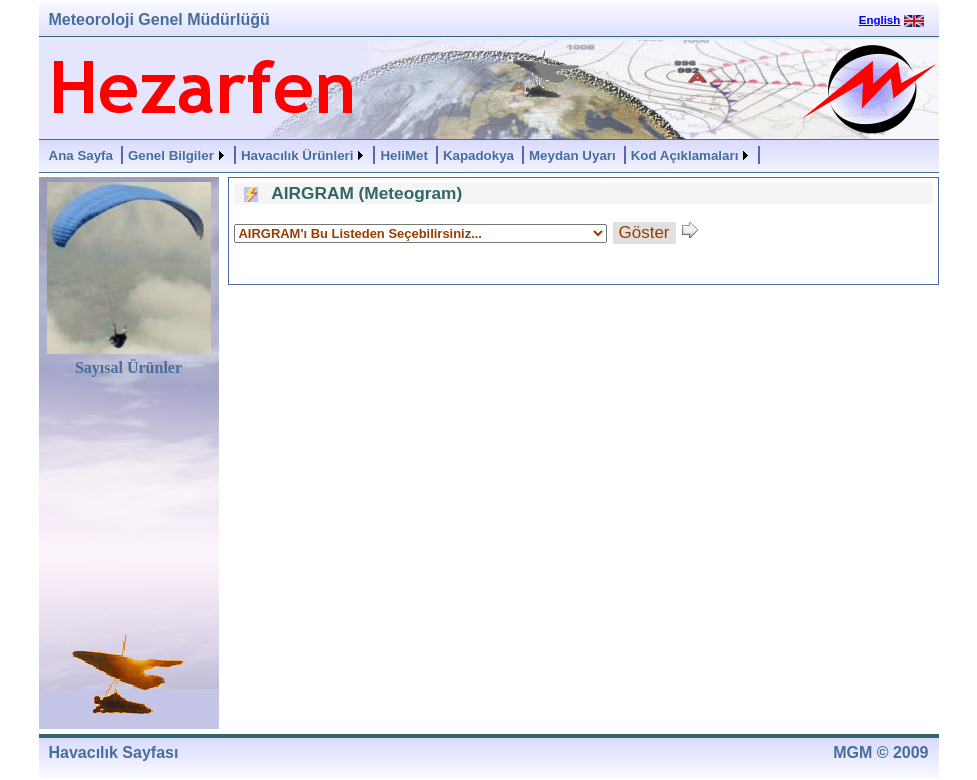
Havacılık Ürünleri (297, 155)
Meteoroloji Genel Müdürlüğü (159, 19)
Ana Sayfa (81, 155)
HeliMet (403, 155)
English (880, 20)
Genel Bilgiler (171, 155)
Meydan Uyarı (572, 155)
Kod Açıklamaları (685, 155)
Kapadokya (478, 155)
